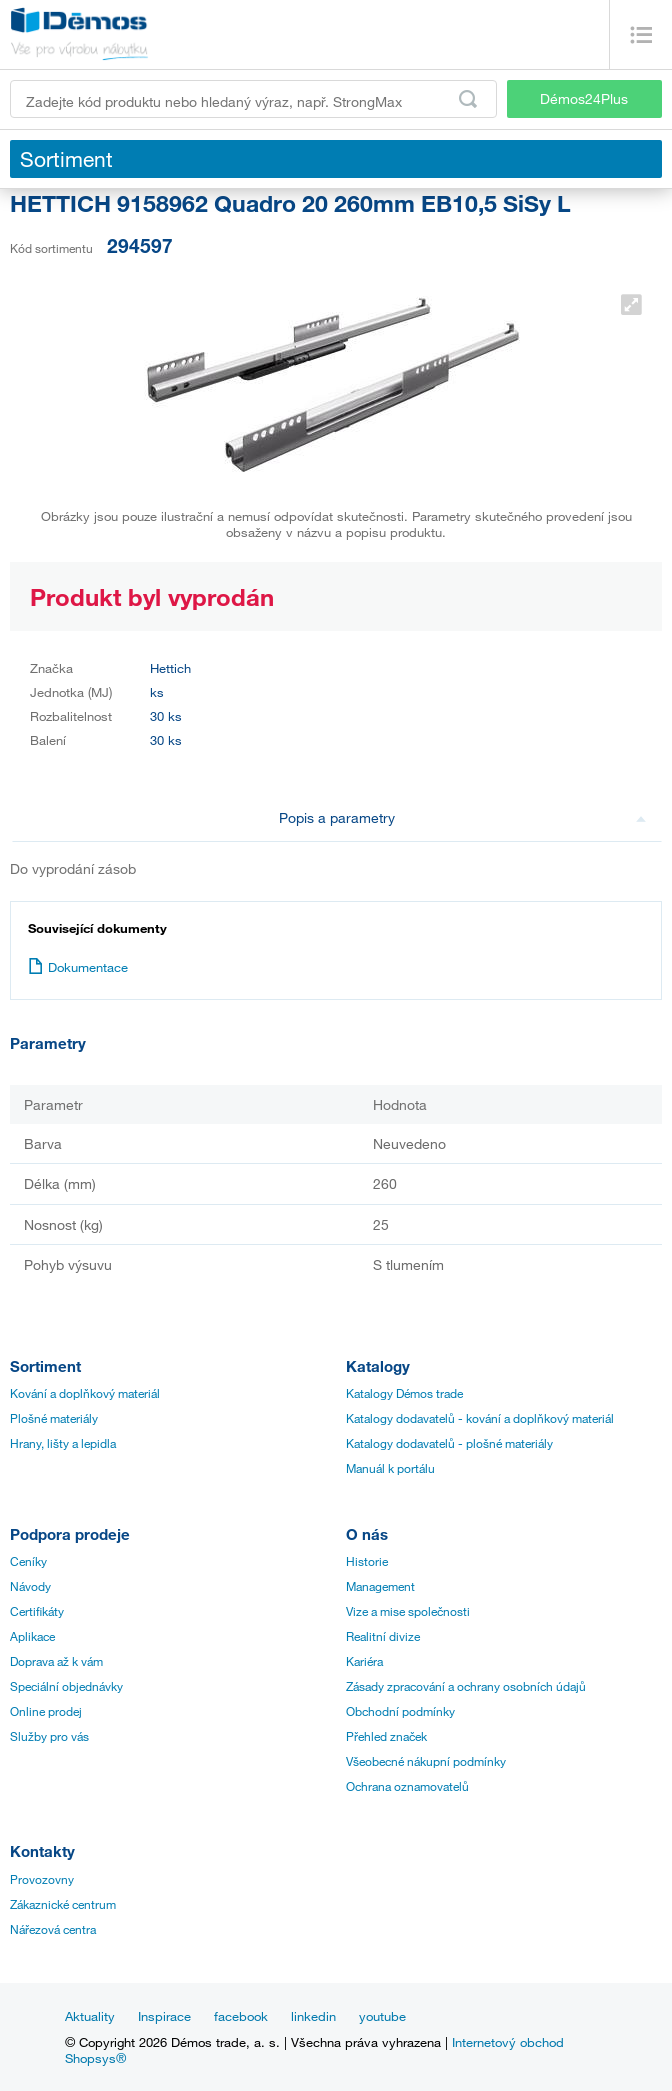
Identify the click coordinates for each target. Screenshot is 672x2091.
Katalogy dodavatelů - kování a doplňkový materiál (480, 1418)
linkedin (313, 2016)
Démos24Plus (584, 98)
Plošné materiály (54, 1418)
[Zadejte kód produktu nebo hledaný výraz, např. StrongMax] (253, 99)
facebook (241, 2016)
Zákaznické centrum (63, 1904)
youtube (382, 2016)
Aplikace (32, 1636)
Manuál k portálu (390, 1468)
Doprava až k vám (56, 1661)
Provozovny (42, 1879)
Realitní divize (383, 1636)
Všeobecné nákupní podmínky (426, 1761)
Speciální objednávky (66, 1686)
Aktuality (90, 2016)
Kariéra (364, 1661)
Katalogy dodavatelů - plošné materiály (449, 1443)
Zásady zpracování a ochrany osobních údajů (466, 1686)
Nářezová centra (53, 1929)
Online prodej (46, 1711)
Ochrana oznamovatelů (407, 1786)
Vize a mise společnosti (408, 1611)
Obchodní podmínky (400, 1711)
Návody (30, 1586)
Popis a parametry (462, 817)
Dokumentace (78, 967)
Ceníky (28, 1561)
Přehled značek (386, 1736)
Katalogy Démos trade (404, 1393)
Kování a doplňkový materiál (85, 1393)
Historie (367, 1561)
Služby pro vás (49, 1736)
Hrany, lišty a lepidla (63, 1443)
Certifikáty (37, 1611)
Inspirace (164, 2016)
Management (380, 1586)
